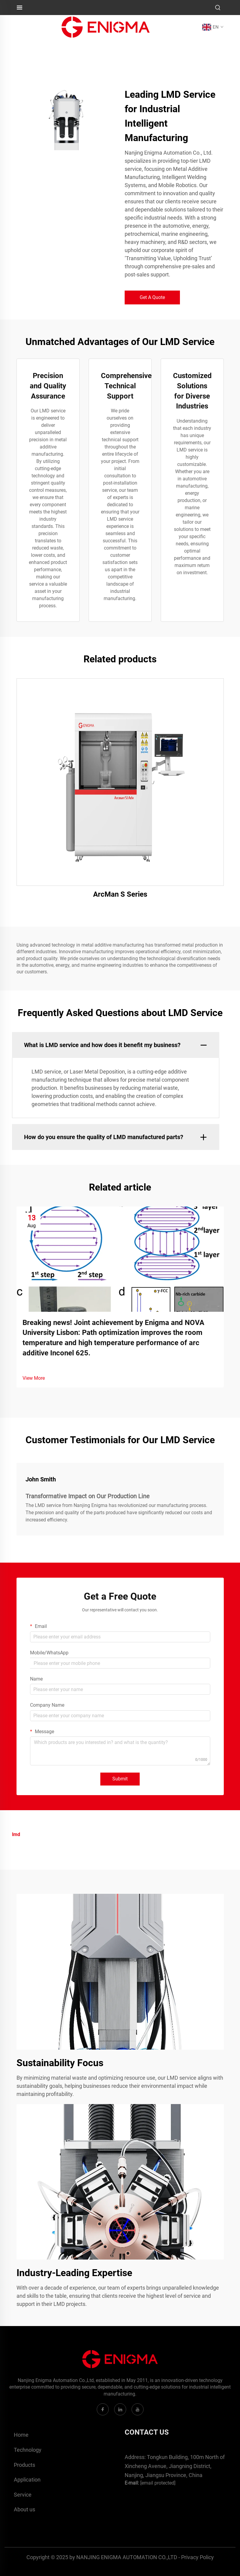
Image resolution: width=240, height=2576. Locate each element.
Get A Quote (152, 297)
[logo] (106, 26)
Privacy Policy (197, 2557)
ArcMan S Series (120, 894)
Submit (120, 1779)
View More (34, 1378)
